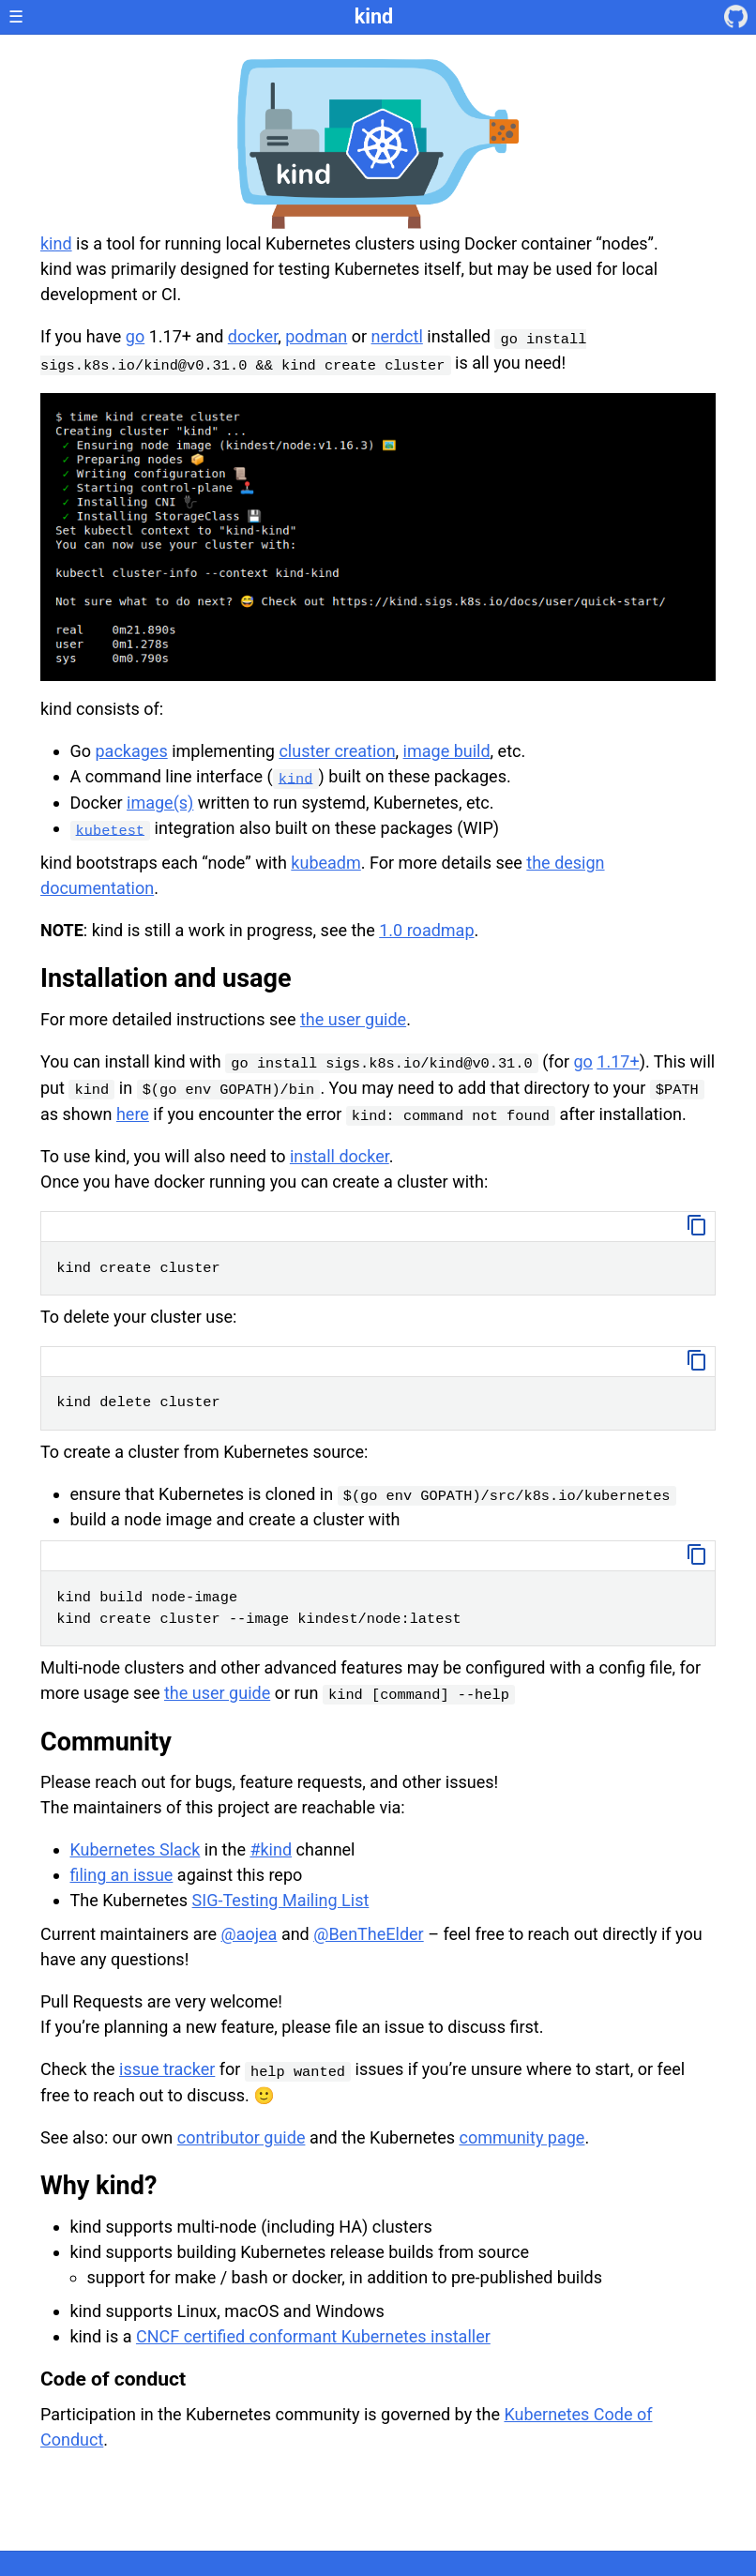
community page (522, 2137)
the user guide (353, 1019)
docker (253, 336)
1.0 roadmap (426, 930)
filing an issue (122, 1875)
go (135, 336)
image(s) (160, 802)
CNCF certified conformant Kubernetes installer (313, 2336)
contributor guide (241, 2137)
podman (316, 336)
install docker (339, 1156)
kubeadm (325, 862)
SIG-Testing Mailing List (281, 1900)
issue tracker (167, 2069)
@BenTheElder (368, 1934)
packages (132, 751)
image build (447, 751)
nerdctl (397, 336)
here (132, 1114)
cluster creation (337, 751)
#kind (270, 1849)
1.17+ (618, 1061)
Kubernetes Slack (135, 1849)
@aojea (249, 1934)
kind (374, 16)
